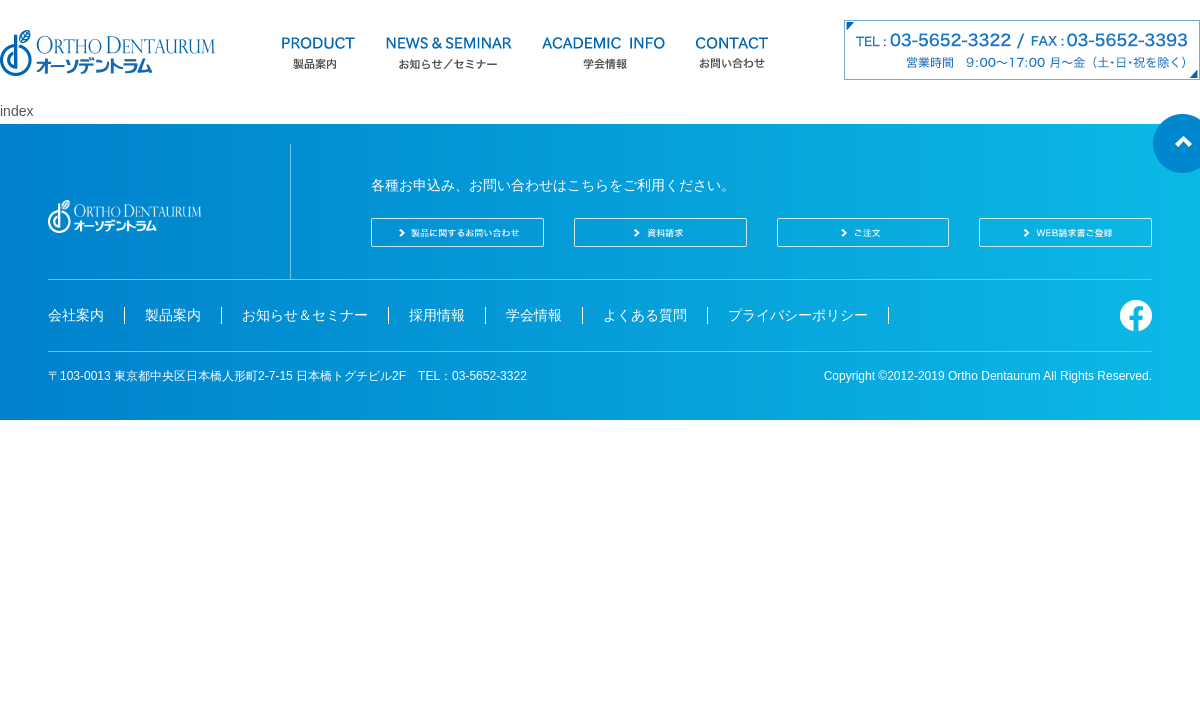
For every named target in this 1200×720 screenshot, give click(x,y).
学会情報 (534, 315)
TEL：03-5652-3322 (472, 376)
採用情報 (437, 315)
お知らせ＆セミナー (305, 315)
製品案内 (173, 315)
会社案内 (76, 315)
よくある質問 (645, 315)
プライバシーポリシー (798, 315)
